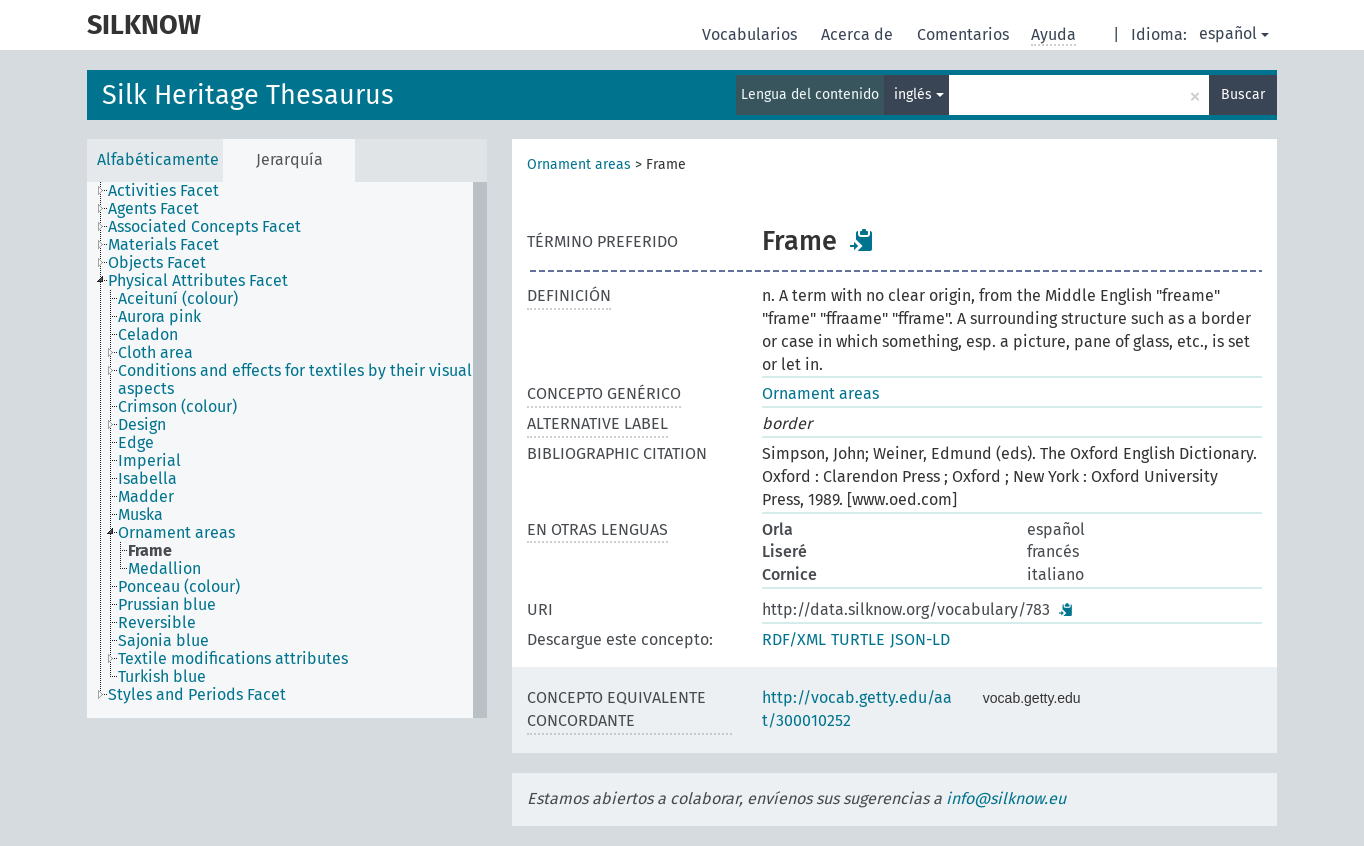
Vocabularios (751, 34)
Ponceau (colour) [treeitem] (179, 587)
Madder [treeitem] (146, 497)
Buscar (1243, 94)
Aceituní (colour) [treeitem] (178, 299)
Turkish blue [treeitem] (162, 677)
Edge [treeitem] (136, 443)
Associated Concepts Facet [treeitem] (204, 227)
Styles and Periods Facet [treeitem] (197, 695)
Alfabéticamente (158, 159)
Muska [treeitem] (140, 515)
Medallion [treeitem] (164, 569)
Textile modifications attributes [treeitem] (233, 659)
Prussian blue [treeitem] (167, 605)
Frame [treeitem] (150, 551)
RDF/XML (794, 639)
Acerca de (859, 34)
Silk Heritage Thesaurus (248, 95)
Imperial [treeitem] (149, 461)
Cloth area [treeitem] (155, 353)
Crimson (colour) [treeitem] (177, 407)
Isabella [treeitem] (147, 479)
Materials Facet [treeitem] (163, 245)
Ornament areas (579, 164)
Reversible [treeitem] (157, 623)
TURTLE (858, 639)
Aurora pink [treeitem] (159, 317)
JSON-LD (920, 639)
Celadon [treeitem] (148, 335)
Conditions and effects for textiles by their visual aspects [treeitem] (295, 380)
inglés (919, 94)
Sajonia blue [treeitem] (163, 641)
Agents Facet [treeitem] (153, 209)
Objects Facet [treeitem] (157, 263)
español (1234, 33)
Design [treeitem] (142, 425)
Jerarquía (289, 159)
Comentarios (965, 34)
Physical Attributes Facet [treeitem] (198, 281)
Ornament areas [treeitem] (176, 533)
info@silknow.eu (1006, 798)
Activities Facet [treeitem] (163, 191)
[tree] (287, 450)
